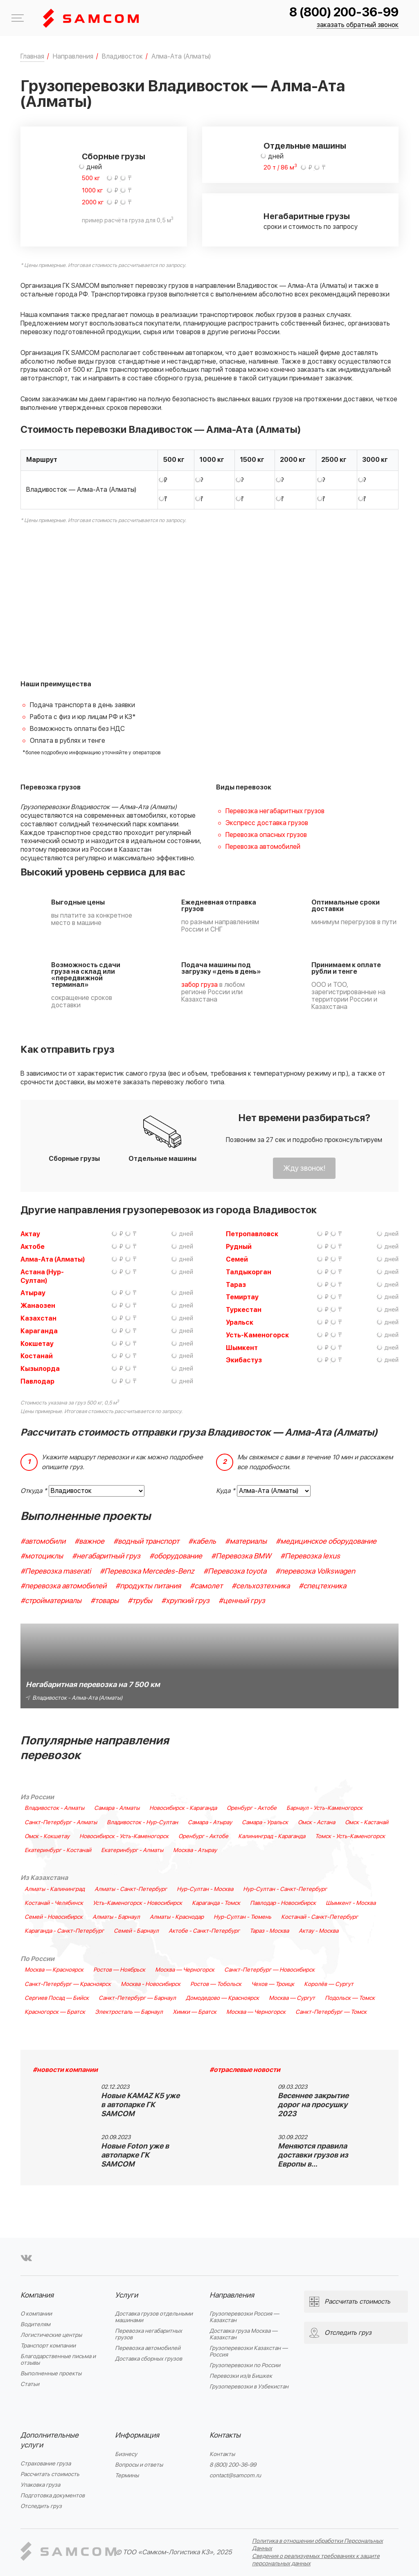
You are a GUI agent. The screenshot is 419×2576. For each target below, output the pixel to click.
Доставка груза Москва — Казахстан (243, 2334)
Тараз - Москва (269, 1931)
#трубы (140, 1601)
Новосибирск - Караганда (183, 1808)
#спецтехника (322, 1586)
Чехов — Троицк (272, 1984)
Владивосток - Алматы (54, 1808)
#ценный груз (242, 1601)
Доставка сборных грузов (148, 2358)
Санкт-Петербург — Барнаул (137, 1998)
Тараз (236, 1285)
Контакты (225, 2435)
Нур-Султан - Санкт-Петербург (285, 1889)
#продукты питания (148, 1586)
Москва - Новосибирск (150, 1984)
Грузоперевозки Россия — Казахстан (244, 2317)
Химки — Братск (194, 2012)
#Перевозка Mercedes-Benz (147, 1571)
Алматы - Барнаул (116, 1917)
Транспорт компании (48, 2345)
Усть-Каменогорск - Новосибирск (137, 1903)
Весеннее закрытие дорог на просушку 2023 (313, 2104)
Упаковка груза (40, 2485)
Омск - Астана (316, 1822)
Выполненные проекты (50, 2373)
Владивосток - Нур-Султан (142, 1822)
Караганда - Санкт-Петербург (64, 1931)
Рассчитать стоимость (49, 2474)
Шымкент (242, 1348)
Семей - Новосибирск (54, 1917)
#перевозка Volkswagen (315, 1571)
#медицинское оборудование (326, 1541)
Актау (30, 1234)
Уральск (239, 1323)
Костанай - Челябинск (54, 1903)
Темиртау (242, 1297)
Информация (137, 2435)
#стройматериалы (50, 1601)
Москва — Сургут (292, 1998)
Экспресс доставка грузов (266, 823)
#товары (104, 1601)
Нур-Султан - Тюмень (242, 1917)
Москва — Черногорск (184, 1970)
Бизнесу (126, 2454)
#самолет (206, 1586)
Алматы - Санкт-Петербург (131, 1889)
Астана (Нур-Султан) (42, 1276)
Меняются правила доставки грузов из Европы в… (313, 2155)
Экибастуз (244, 1360)
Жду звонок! (304, 1168)
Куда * (225, 1491)
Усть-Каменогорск (257, 1335)
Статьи (29, 2384)
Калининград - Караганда (271, 1836)
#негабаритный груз (106, 1556)
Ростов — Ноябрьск (119, 1970)
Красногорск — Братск (55, 2012)
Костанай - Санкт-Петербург (319, 1917)
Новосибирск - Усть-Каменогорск (124, 1836)
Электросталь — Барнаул (129, 2012)
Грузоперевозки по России (245, 2365)
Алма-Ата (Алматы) (52, 1259)
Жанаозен (37, 1306)
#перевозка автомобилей (63, 1586)
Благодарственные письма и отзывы (58, 2359)
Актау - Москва (318, 1931)
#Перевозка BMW (241, 1556)
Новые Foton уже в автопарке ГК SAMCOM (135, 2155)
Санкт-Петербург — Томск (331, 2012)
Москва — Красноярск (54, 1970)
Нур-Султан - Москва (205, 1889)
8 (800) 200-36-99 (344, 12)
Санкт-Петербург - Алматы (61, 1822)
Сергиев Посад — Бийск (57, 1998)
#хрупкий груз (185, 1601)
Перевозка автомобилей (262, 847)
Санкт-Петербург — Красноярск (68, 1984)
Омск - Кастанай (366, 1822)
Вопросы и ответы (139, 2465)
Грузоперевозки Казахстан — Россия (249, 2351)
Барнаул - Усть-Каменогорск (324, 1808)
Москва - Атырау (195, 1850)
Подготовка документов (52, 2495)
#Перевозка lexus (310, 1556)
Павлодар (37, 1381)
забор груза (199, 985)
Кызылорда (40, 1369)
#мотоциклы (41, 1556)
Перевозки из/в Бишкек (241, 2376)
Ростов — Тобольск (215, 1984)
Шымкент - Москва (351, 1903)
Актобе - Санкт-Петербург (204, 1931)
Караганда (39, 1331)
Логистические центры (51, 2335)
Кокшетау (37, 1344)
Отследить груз (41, 2506)
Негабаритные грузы (307, 216)
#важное (89, 1541)
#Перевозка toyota (234, 1571)
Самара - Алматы (117, 1808)
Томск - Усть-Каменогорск (350, 1836)
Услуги (126, 2295)
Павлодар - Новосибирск (283, 1903)
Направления (232, 2295)
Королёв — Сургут (329, 1984)
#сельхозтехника (261, 1586)
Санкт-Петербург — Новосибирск (269, 1970)
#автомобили (42, 1541)
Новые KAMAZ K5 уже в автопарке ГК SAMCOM (140, 2104)
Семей (237, 1259)
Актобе (32, 1247)
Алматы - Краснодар (177, 1917)
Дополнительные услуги (49, 2440)
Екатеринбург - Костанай (58, 1850)
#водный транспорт (146, 1541)
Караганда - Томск (216, 1903)
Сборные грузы (113, 157)
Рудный (239, 1247)
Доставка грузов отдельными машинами (154, 2317)
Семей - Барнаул (136, 1931)
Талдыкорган (248, 1272)
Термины (127, 2475)
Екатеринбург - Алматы (132, 1850)
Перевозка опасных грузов (266, 835)
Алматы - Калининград (55, 1889)
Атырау (32, 1293)
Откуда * (33, 1491)
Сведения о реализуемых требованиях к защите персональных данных (316, 2560)
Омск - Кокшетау (47, 1836)
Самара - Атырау (210, 1822)
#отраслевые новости (245, 2070)
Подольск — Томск (350, 1998)
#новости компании (65, 2070)
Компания (37, 2295)
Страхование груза (45, 2463)
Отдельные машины (305, 146)
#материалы (246, 1541)
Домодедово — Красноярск (222, 1998)
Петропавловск (252, 1234)
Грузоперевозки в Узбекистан (249, 2386)
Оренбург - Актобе (252, 1808)
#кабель (202, 1541)
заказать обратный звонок (358, 25)
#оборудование (175, 1556)
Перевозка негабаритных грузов (274, 811)
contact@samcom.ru (235, 2475)
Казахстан (38, 1318)
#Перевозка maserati (55, 1571)
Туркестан (243, 1310)
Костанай (36, 1356)
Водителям (35, 2324)
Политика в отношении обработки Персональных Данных (317, 2545)
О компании (36, 2313)
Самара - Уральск (265, 1822)
